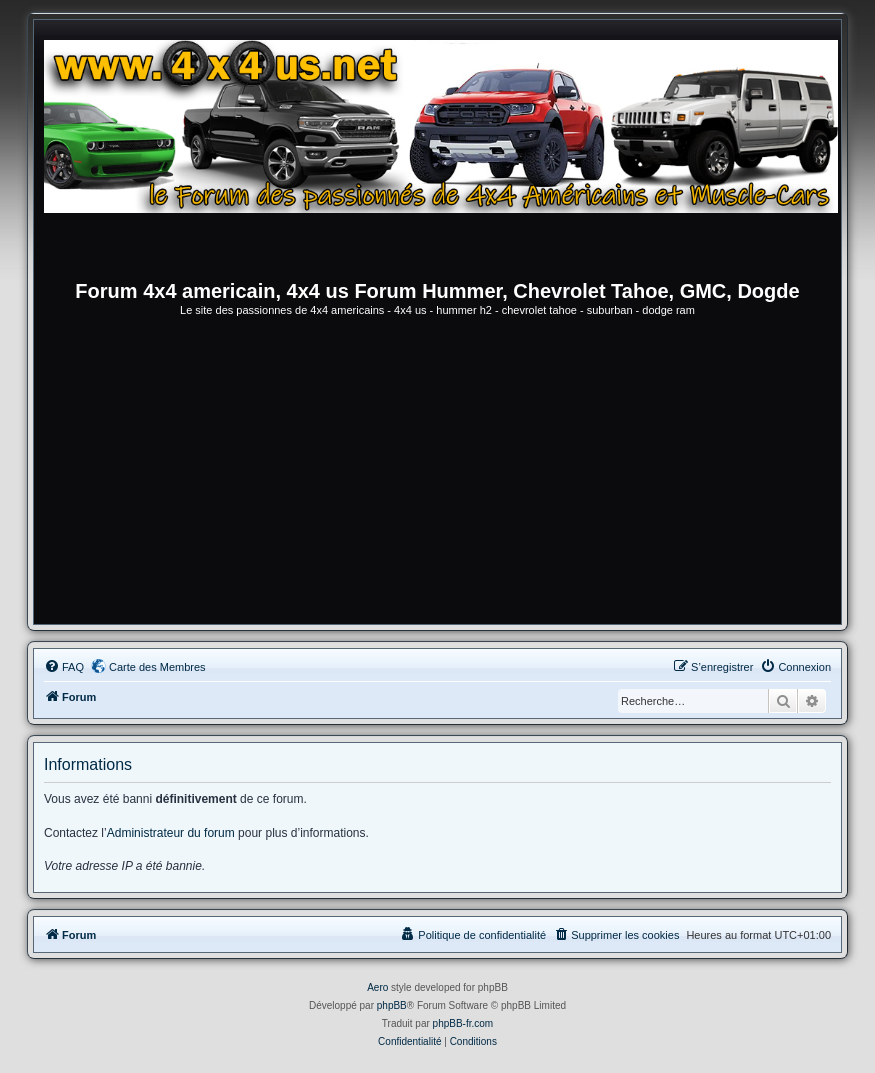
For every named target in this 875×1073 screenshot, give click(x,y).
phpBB (392, 1005)
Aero (377, 987)
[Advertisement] (437, 474)
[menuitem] (64, 667)
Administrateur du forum (171, 833)
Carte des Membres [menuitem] (157, 667)
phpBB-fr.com (463, 1023)
